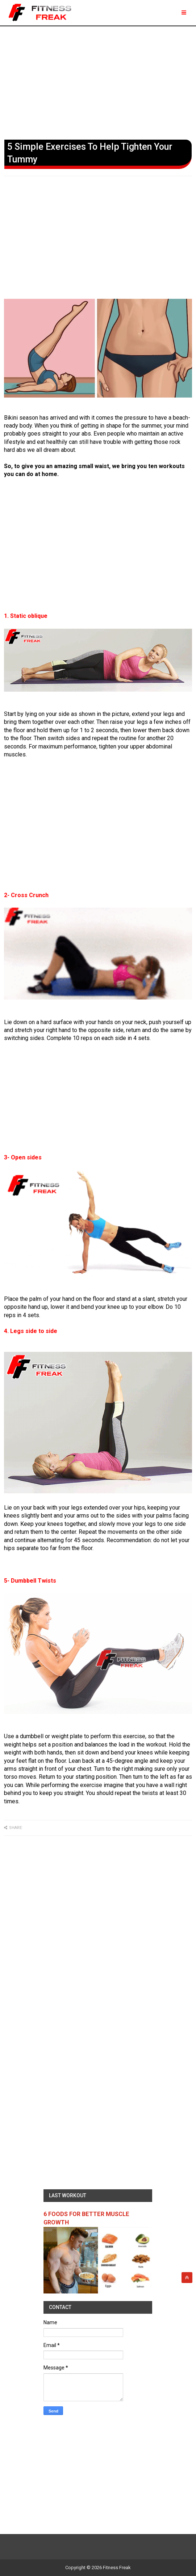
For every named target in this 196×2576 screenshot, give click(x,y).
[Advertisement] (98, 81)
